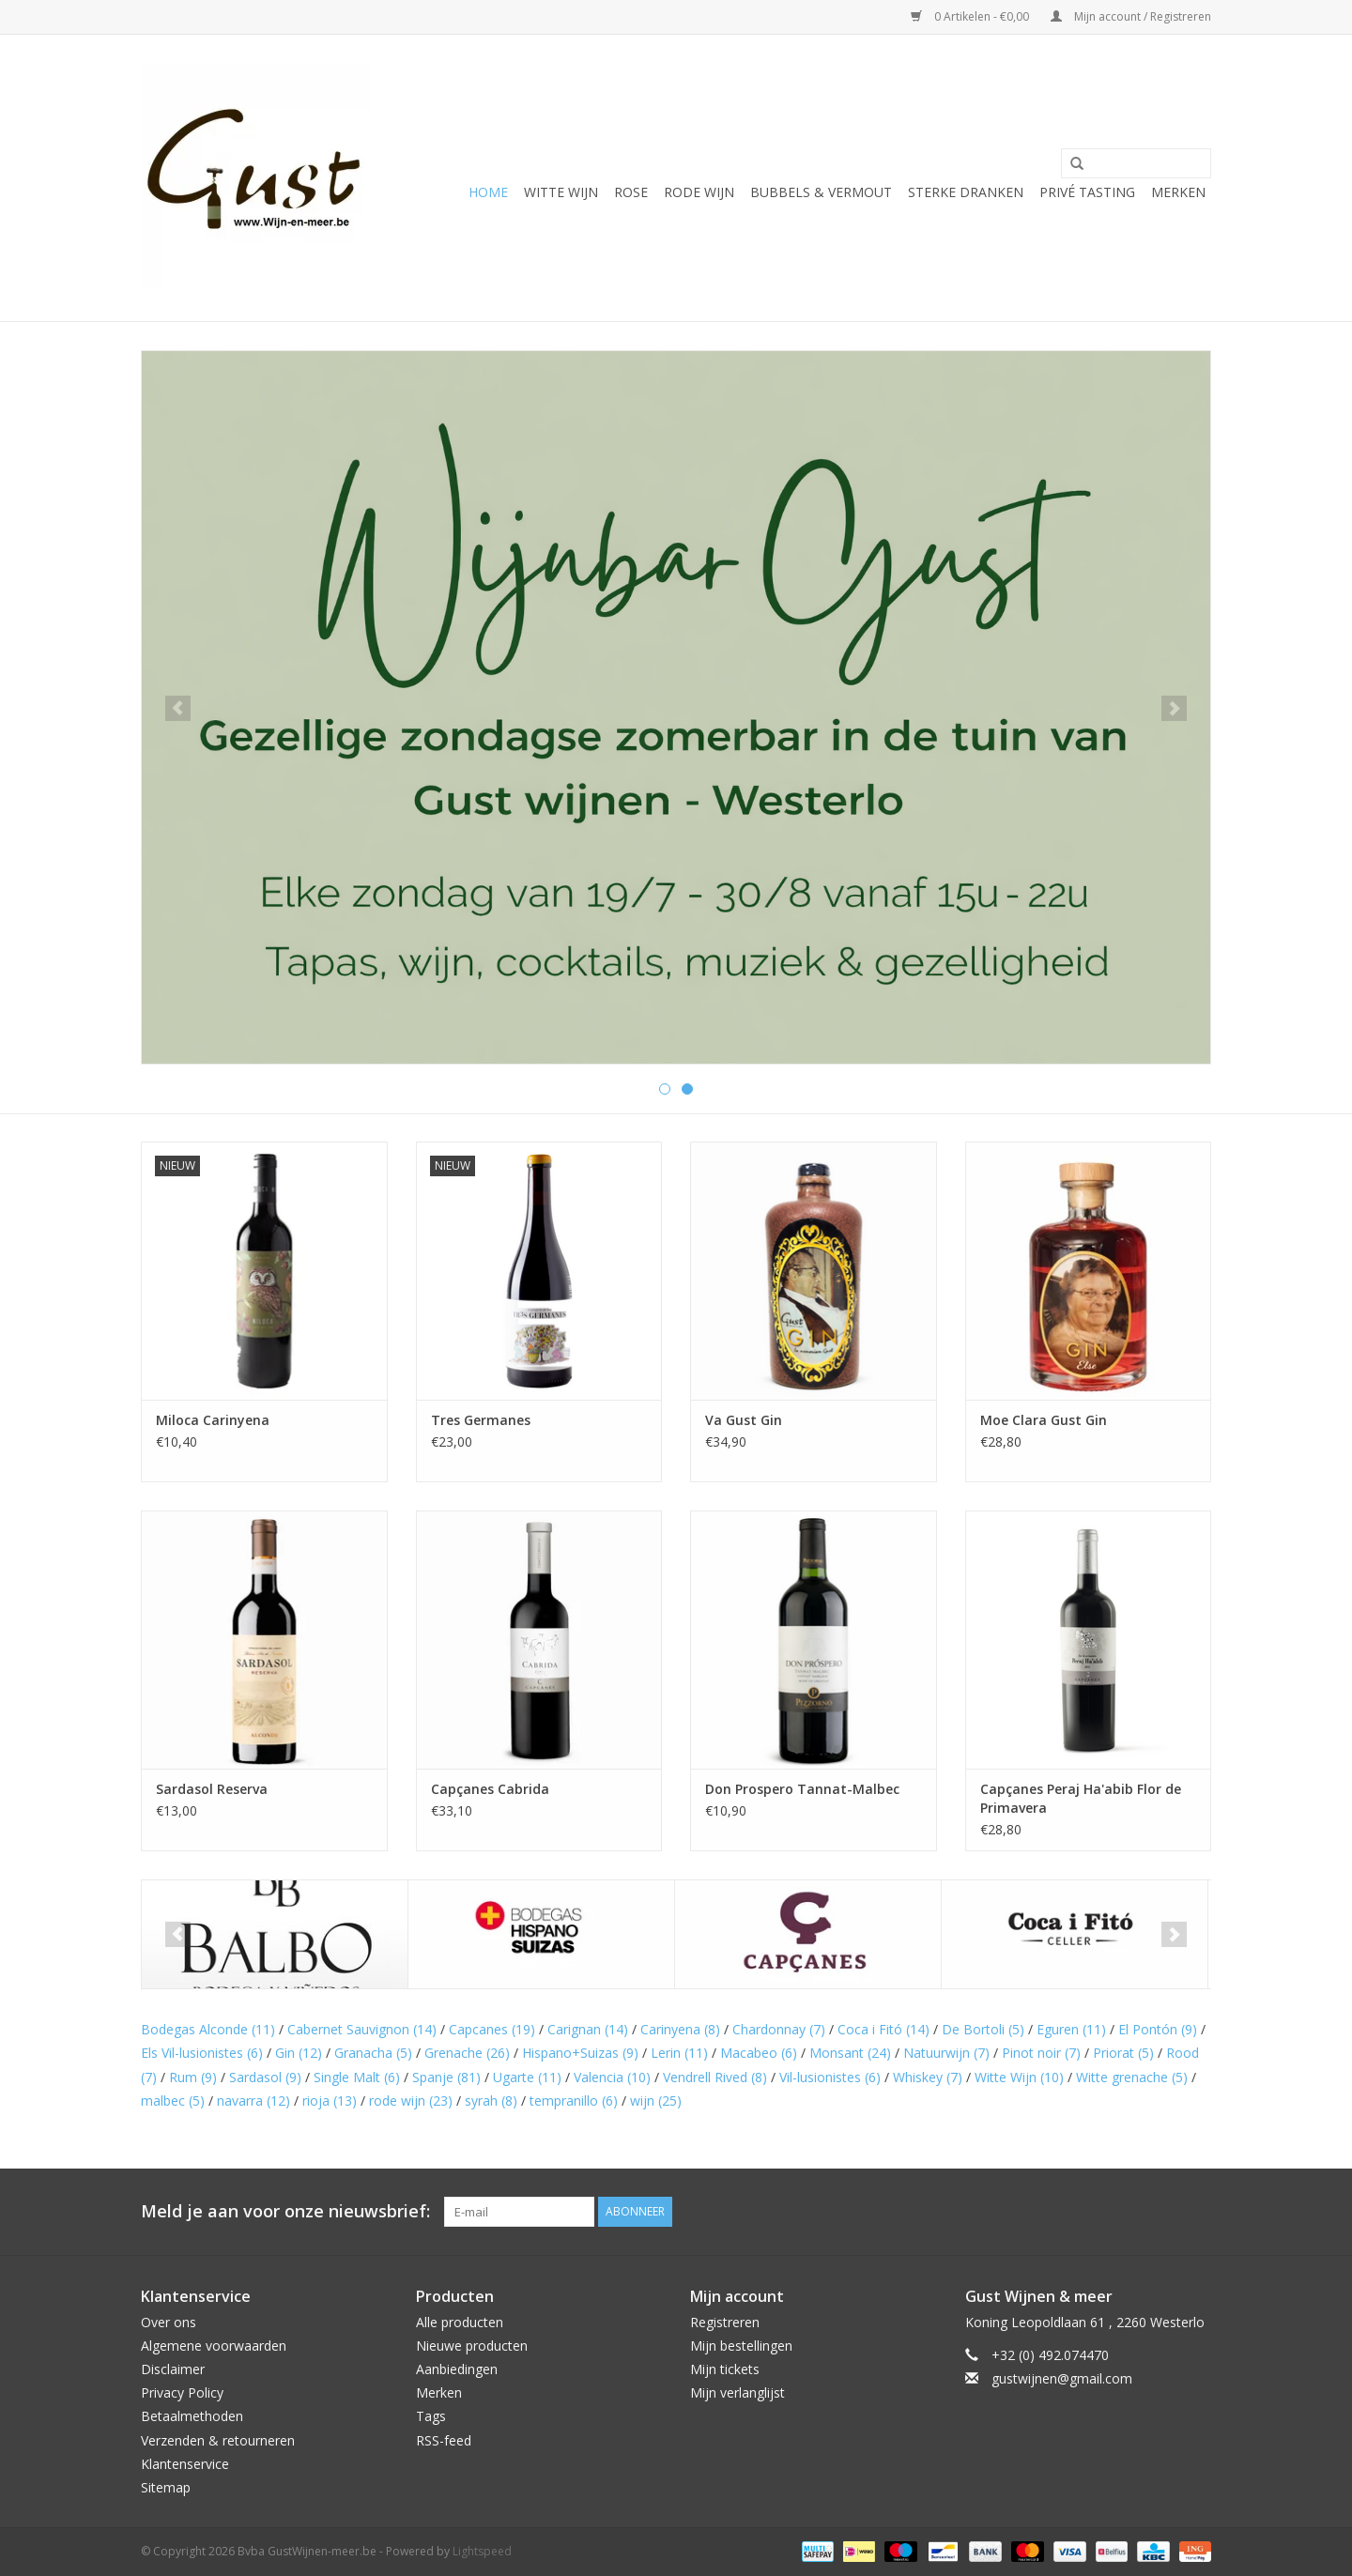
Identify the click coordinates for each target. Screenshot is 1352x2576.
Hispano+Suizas (580, 2053)
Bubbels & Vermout (821, 192)
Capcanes (492, 2029)
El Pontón (1157, 2029)
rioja (329, 2100)
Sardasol (265, 2077)
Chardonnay (778, 2029)
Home (488, 192)
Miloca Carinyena (212, 1420)
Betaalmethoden (192, 2416)
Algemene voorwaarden (213, 2345)
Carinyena (680, 2029)
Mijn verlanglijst (737, 2392)
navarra (253, 2100)
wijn (656, 2100)
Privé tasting (1087, 192)
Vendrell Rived (715, 2077)
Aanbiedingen (457, 2369)
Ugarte (527, 2077)
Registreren (725, 2322)
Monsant (850, 2053)
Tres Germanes (480, 1420)
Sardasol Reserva (212, 1789)
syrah (491, 2100)
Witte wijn (561, 192)
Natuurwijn (946, 2053)
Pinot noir (1041, 2053)
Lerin (679, 2053)
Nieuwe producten (472, 2345)
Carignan (587, 2029)
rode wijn (411, 2100)
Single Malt (357, 2077)
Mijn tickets (725, 2369)
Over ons (168, 2322)
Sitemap (166, 2487)
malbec (173, 2100)
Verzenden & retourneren (218, 2440)
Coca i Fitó (883, 2029)
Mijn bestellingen (741, 2345)
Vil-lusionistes (830, 2077)
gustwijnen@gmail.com (1061, 2378)
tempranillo (574, 2100)
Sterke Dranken (965, 192)
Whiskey (927, 2077)
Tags (431, 2416)
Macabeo (758, 2053)
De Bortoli (983, 2029)
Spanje (446, 2077)
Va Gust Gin (743, 1420)
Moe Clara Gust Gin (1043, 1420)
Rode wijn (699, 192)
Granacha (373, 2053)
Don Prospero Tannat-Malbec (802, 1789)
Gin (298, 2053)
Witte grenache (1132, 2077)
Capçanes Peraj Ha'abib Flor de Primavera (1080, 1798)
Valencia (612, 2077)
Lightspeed (482, 2551)
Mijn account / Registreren (1131, 16)
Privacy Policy (182, 2392)
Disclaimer (173, 2369)
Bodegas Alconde (208, 2029)
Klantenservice (185, 2464)
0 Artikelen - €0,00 (971, 16)
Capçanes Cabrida (490, 1789)
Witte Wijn (1019, 2077)
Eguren (1071, 2029)
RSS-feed (443, 2440)
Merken (1178, 192)
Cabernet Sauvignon (362, 2029)
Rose (631, 192)
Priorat (1123, 2053)
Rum (193, 2077)
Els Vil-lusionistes (202, 2053)
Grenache (467, 2053)
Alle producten (459, 2322)
